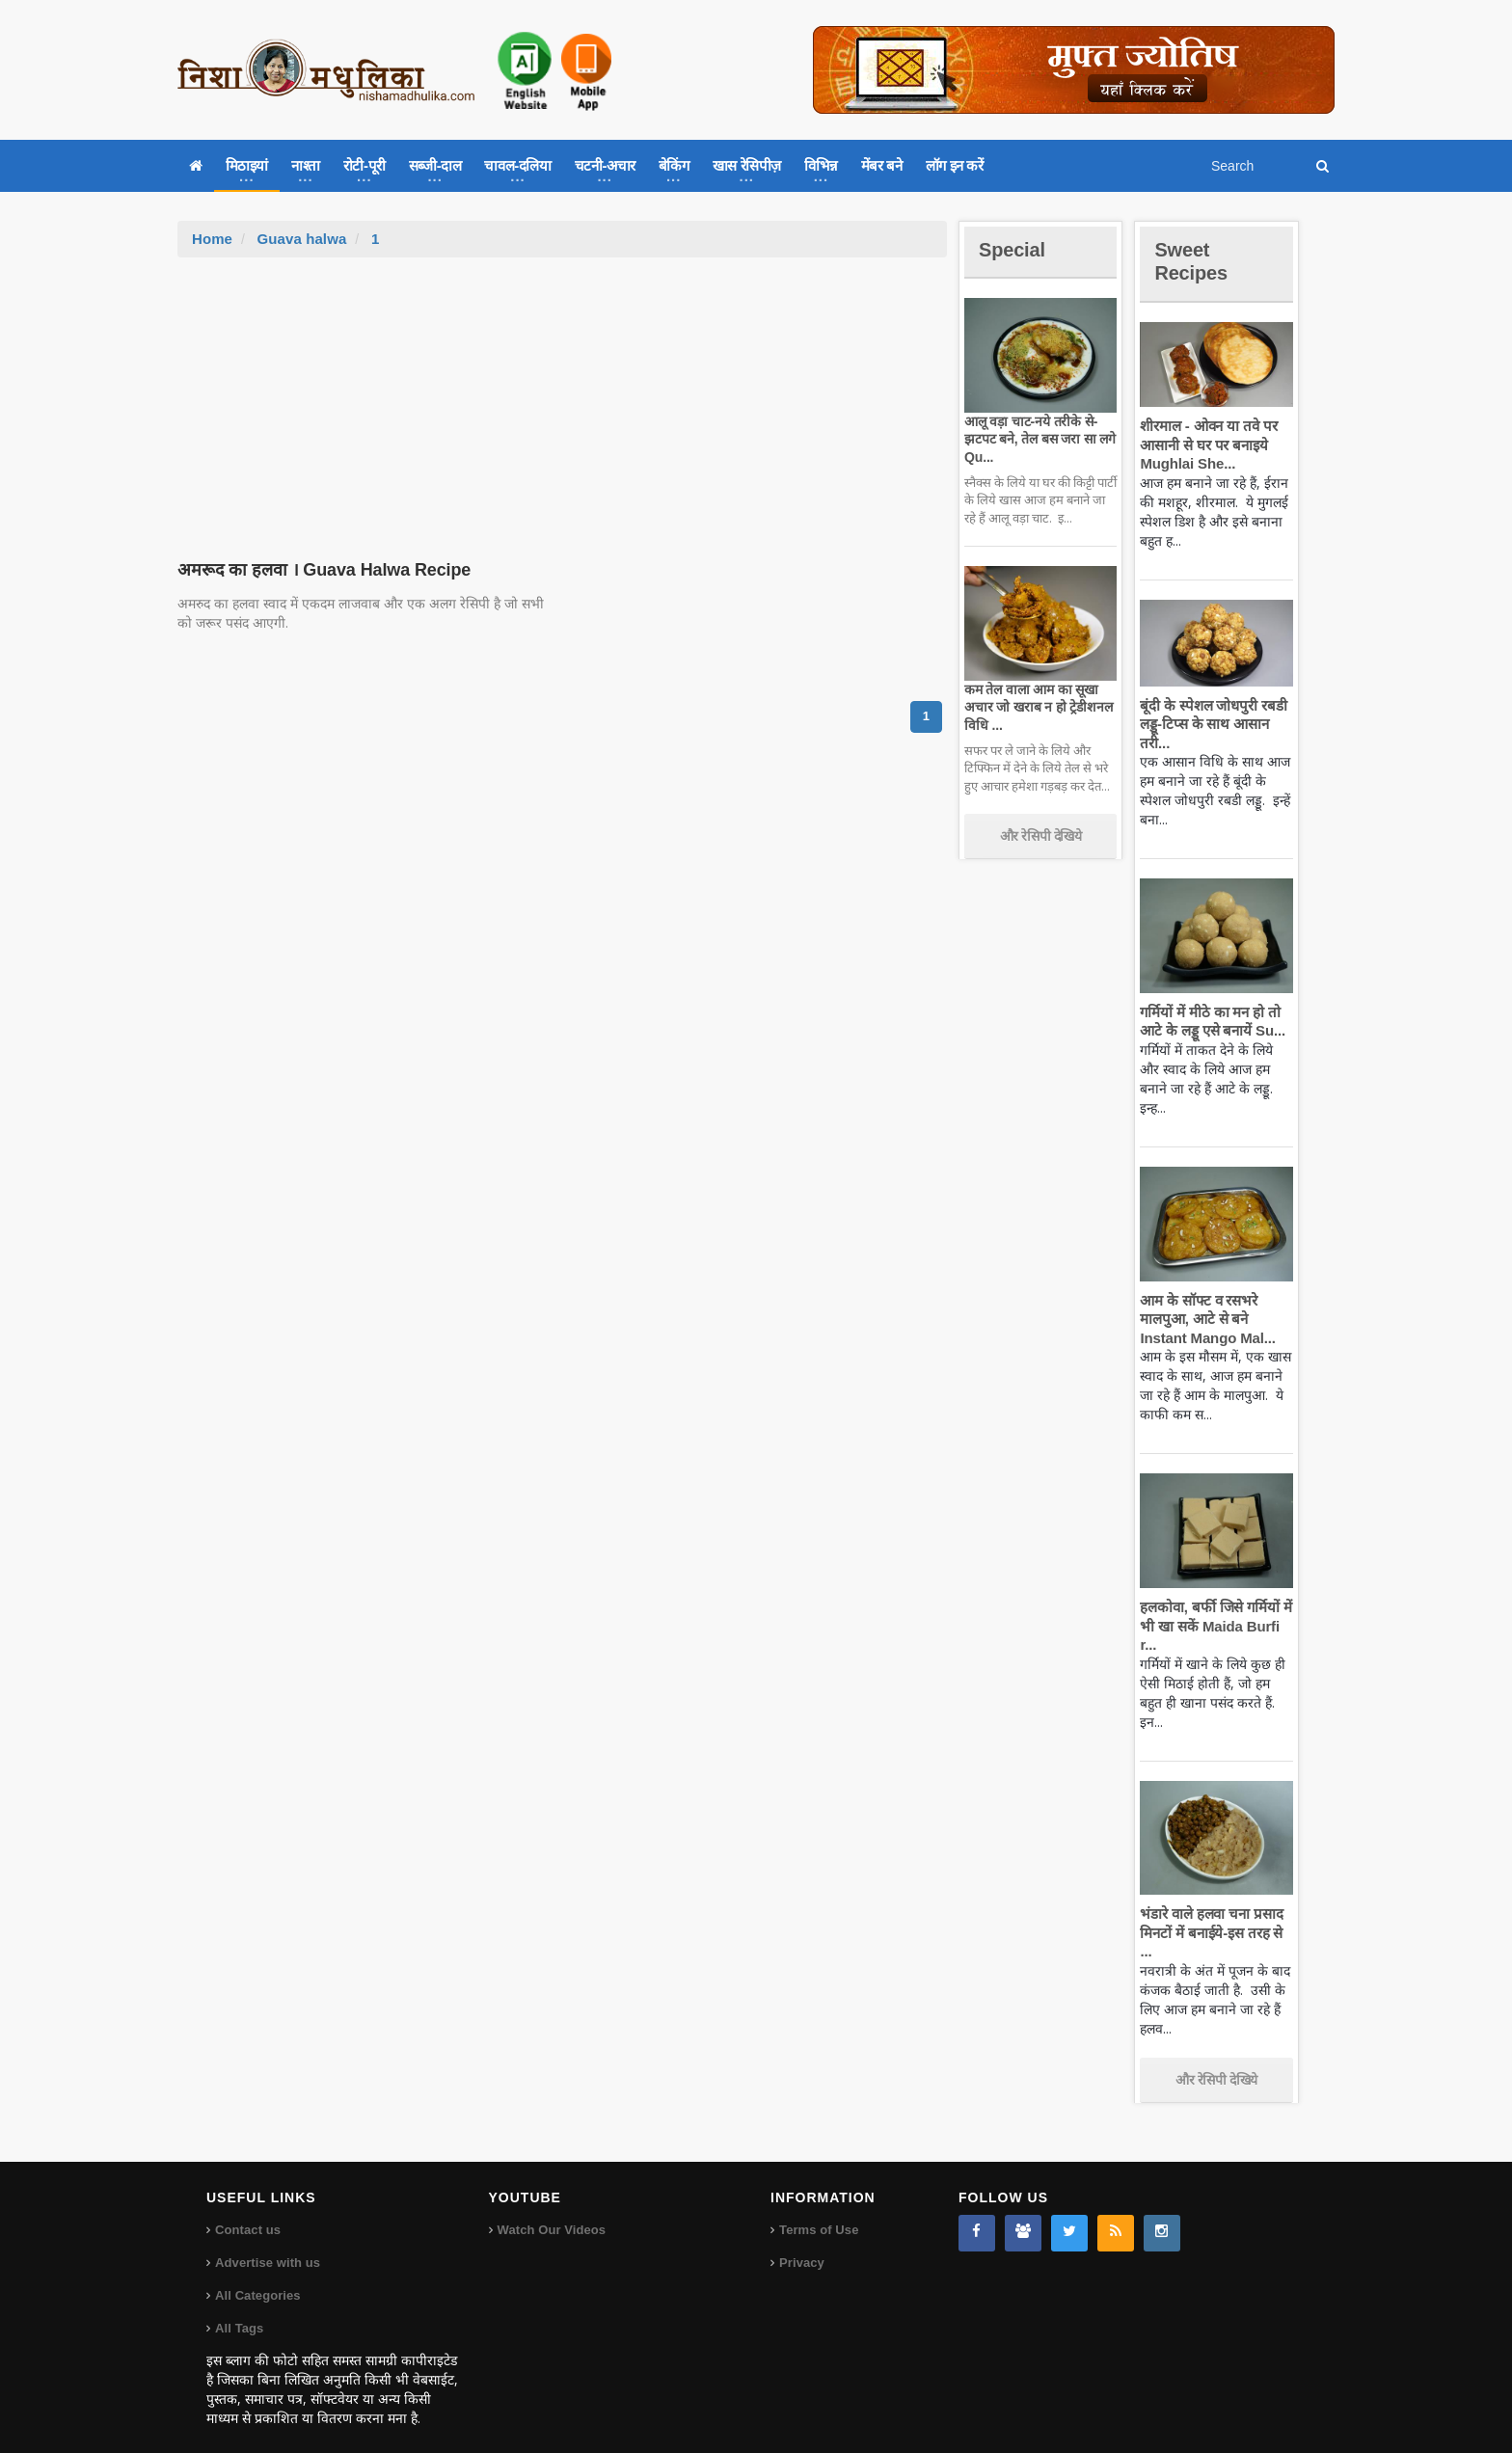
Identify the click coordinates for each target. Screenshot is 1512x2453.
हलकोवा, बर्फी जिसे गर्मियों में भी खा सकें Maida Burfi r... (1213, 1626)
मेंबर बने (882, 165)
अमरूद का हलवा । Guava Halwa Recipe (320, 570)
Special (1014, 249)
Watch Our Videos (551, 2211)
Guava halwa (300, 238)
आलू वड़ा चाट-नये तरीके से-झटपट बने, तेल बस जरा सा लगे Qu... (1037, 439)
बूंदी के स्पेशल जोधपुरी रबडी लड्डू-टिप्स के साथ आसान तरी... (1211, 724)
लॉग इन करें (955, 165)
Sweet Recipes (1193, 260)
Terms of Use (818, 2211)
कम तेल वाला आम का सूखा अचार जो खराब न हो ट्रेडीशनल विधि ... (1036, 707)
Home (212, 238)
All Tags (239, 2310)
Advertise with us (267, 2244)
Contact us (247, 2211)
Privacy (801, 2244)
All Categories (257, 2277)
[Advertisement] (562, 402)
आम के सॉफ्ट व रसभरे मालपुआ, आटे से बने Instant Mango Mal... (1205, 1319)
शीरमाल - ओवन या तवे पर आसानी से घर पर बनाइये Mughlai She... (1206, 445)
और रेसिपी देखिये (1041, 836)
